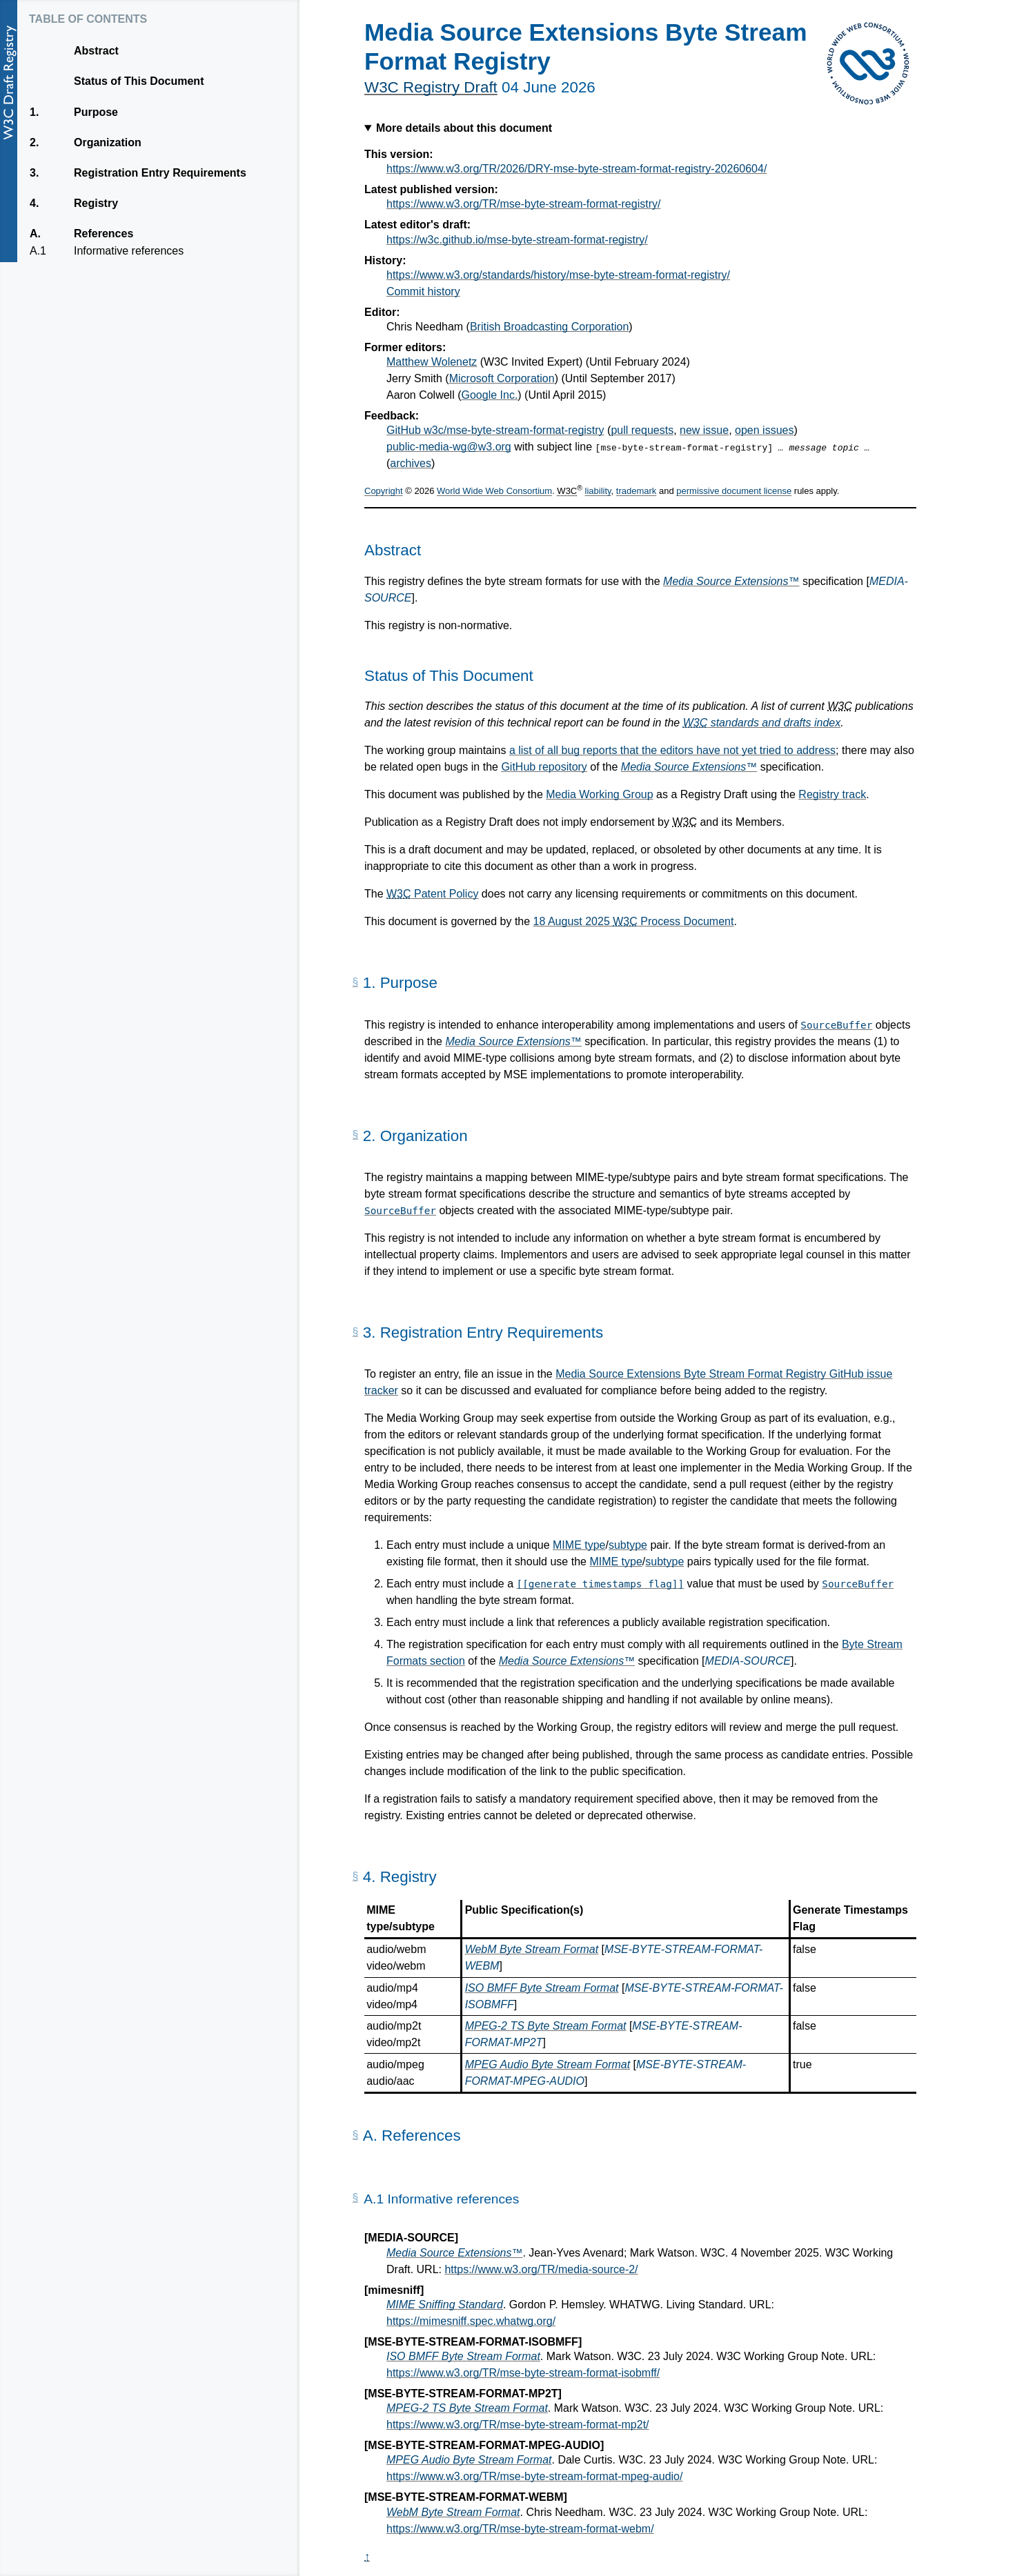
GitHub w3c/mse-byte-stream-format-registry (495, 430)
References (103, 234)
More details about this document (464, 128)
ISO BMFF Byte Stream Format (542, 1988)
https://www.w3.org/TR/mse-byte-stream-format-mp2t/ (517, 2424)
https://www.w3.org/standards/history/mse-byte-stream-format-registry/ (558, 275)
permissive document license (733, 491)
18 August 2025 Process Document (633, 921)
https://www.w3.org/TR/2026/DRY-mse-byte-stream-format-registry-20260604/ (576, 169)
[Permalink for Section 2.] (355, 1135)
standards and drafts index (762, 723)
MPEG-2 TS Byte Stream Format (546, 2026)
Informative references (128, 251)
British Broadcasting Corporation (549, 327)
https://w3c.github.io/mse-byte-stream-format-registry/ (517, 240)
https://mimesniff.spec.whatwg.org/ (470, 2321)
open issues (764, 430)
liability (598, 491)
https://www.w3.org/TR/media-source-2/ (541, 2269)
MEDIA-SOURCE (748, 1661)
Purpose (95, 112)
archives (410, 463)
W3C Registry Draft (430, 87)
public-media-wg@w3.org (448, 447)
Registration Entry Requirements (159, 173)
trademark (636, 491)
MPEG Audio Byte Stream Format (547, 2064)
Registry (95, 203)
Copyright (383, 491)
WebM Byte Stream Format (532, 1949)
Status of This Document (139, 81)
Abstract (96, 51)
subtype (628, 1545)
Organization (107, 143)
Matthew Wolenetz (431, 362)
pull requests (642, 430)
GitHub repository (544, 767)
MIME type (579, 1545)
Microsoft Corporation (502, 378)
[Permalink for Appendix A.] (355, 2135)
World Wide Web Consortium (494, 491)
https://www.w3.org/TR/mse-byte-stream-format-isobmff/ (523, 2373)
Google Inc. (490, 395)
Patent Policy (432, 894)
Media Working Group (599, 794)
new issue (704, 430)
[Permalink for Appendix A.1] (355, 2198)
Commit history (423, 291)
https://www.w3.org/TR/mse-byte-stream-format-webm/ (520, 2529)
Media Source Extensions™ (731, 581)
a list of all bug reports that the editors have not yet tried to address (672, 750)
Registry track (832, 794)
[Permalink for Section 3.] (355, 1332)
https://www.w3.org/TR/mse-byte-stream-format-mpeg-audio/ (534, 2476)
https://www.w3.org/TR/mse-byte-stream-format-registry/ (523, 204)
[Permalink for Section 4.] (355, 1876)
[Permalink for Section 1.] (355, 982)
